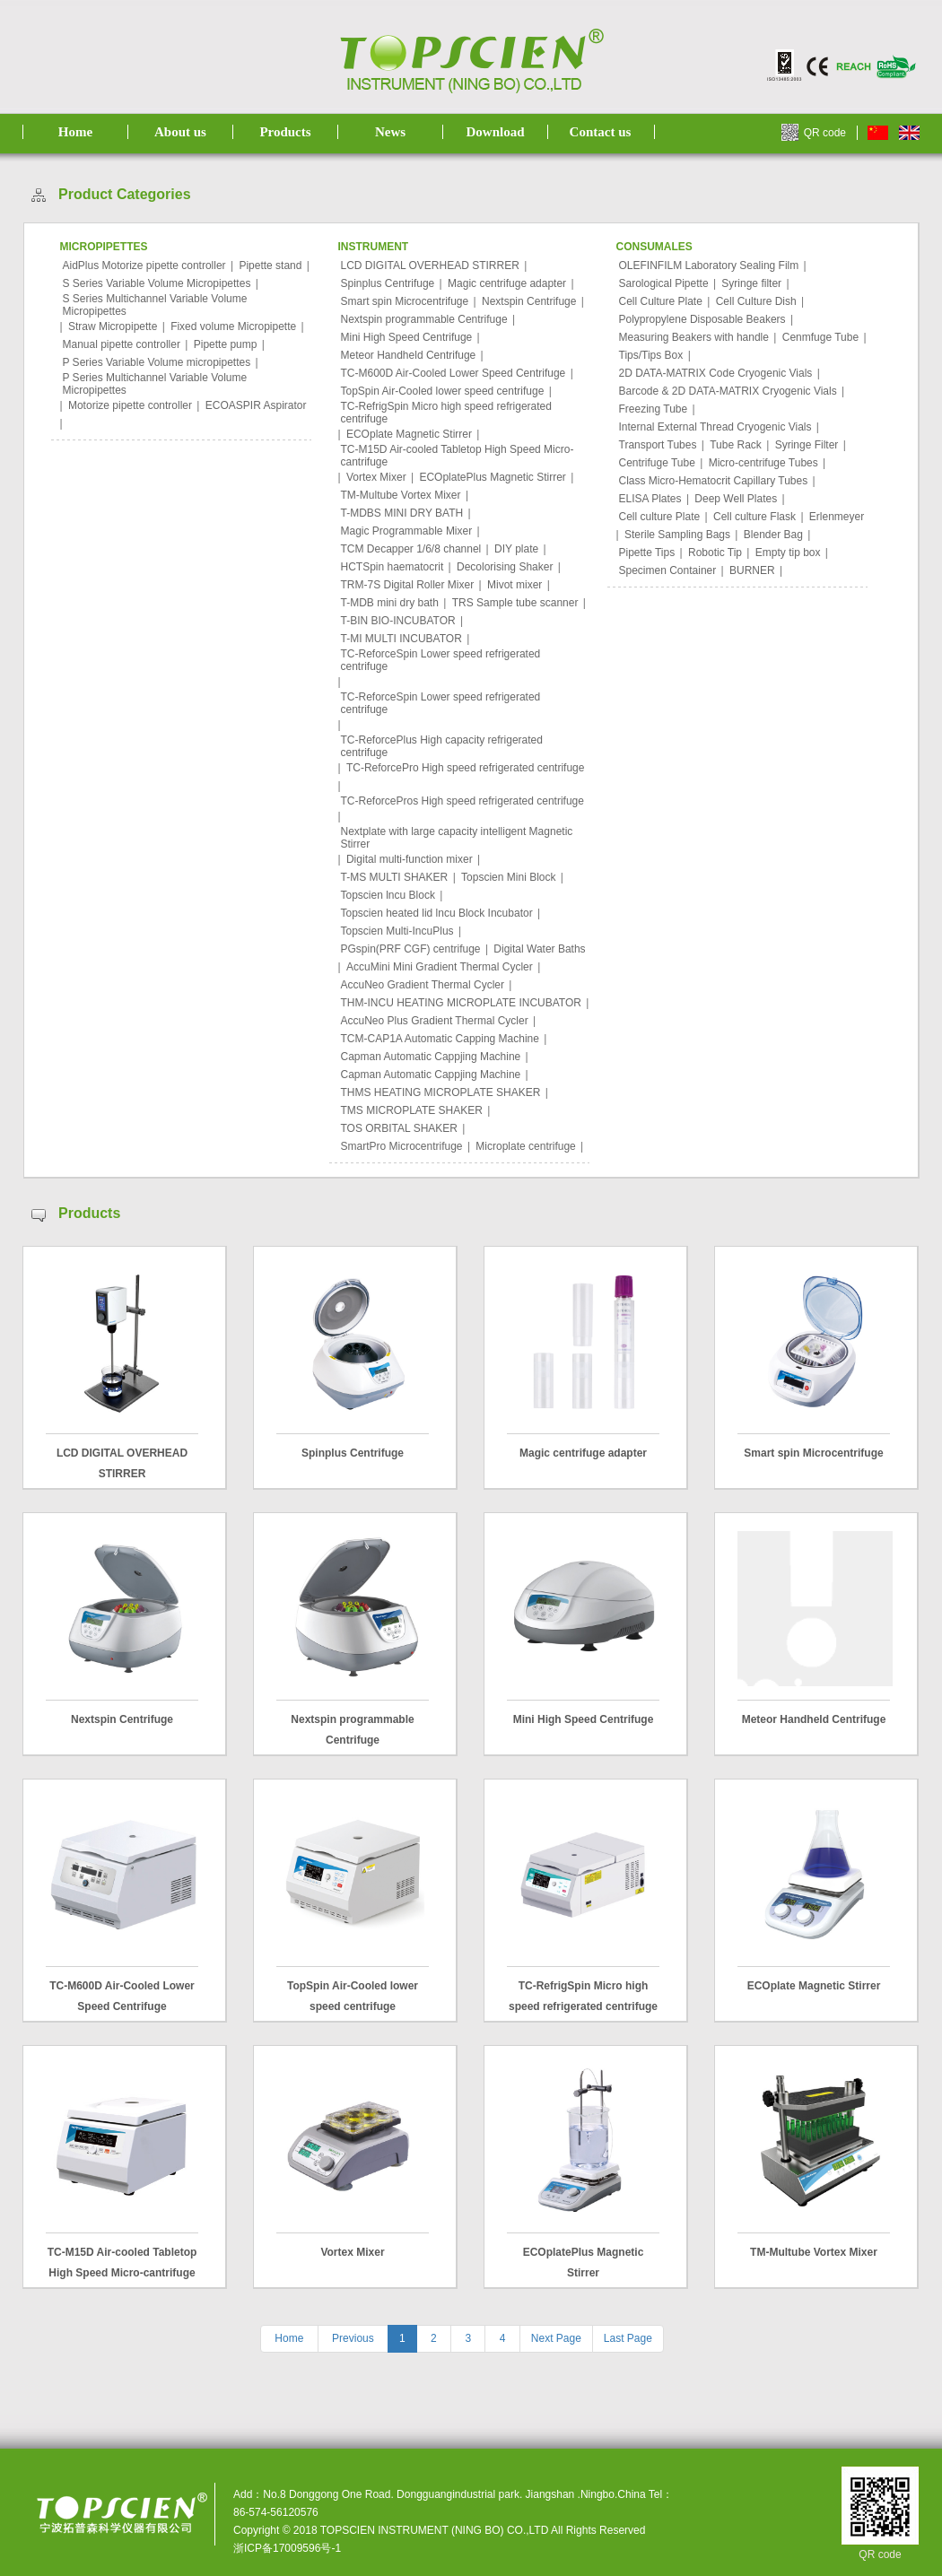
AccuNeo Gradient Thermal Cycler (423, 985)
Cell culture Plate (660, 516)
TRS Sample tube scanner (515, 602)
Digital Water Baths (539, 949)
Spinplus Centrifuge (388, 283)
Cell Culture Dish (756, 301)
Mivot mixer (514, 585)
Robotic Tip (715, 552)
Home (75, 132)
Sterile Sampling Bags (677, 534)
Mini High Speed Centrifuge (407, 337)
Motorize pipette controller (130, 405)
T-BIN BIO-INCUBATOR (398, 620)
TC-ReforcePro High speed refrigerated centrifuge (465, 767)
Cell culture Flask (754, 516)
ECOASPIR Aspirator (256, 405)
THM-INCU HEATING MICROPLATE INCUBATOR (461, 1002)
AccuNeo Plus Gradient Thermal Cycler (434, 1020)
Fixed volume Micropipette (233, 326)
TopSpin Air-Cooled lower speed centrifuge (443, 391)
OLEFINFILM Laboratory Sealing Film (709, 265)
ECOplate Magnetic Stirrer (409, 434)
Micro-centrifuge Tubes (763, 463)
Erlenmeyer (836, 516)
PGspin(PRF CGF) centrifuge (411, 949)
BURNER (752, 570)
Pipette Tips (647, 552)
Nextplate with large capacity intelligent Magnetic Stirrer (457, 837)
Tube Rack (736, 445)
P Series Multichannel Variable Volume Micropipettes (155, 383)
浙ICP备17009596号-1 (287, 2548)
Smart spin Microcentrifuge (405, 301)
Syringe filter (751, 283)
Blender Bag (773, 534)
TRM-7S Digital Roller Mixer (408, 585)
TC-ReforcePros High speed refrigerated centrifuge (462, 801)
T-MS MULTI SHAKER (395, 877)
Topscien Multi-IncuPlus (397, 931)
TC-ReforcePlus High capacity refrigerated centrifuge (442, 746)
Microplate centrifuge (525, 1146)
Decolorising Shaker (505, 567)
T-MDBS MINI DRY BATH (402, 513)
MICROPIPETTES (104, 246)
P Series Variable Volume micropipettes (157, 362)
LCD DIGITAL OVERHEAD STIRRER (430, 265)
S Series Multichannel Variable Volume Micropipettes (155, 305)
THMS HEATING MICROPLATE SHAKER (441, 1092)
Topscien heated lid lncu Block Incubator (437, 913)
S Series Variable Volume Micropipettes (157, 283)
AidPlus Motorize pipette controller (144, 265)
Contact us (601, 132)
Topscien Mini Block (508, 877)
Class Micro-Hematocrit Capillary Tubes (713, 480)
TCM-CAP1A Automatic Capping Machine (440, 1038)
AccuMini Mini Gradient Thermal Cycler (439, 967)
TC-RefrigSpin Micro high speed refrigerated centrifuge (446, 412)
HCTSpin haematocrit (392, 567)
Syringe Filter (807, 445)
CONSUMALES (654, 246)
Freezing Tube (653, 409)
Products (284, 132)
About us (180, 132)
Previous (353, 2338)
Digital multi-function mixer (409, 859)
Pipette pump (225, 344)
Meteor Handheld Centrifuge (408, 355)
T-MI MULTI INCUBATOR (401, 638)
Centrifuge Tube (657, 463)
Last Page (628, 2338)
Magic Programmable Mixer (407, 531)
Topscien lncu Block (388, 895)
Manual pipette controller (121, 344)
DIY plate (516, 549)
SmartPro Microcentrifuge (402, 1146)
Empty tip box (788, 552)
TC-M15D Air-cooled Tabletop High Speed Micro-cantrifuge (457, 455)
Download (495, 132)
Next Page (556, 2338)
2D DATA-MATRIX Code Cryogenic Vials (716, 373)
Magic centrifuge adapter (507, 283)
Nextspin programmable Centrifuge (424, 319)
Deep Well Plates (735, 498)
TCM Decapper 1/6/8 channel (411, 549)
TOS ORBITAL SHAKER (399, 1128)
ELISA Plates (650, 498)
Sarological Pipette (664, 283)
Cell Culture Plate (660, 301)
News (390, 132)
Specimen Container (668, 570)
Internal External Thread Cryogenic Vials (715, 427)
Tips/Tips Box (651, 355)
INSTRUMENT (373, 246)
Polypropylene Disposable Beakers (702, 319)
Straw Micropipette (112, 326)
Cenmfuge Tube (820, 337)
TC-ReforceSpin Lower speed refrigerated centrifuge (441, 660)
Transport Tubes (658, 445)
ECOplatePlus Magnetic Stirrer (492, 477)
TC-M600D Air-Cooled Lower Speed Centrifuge (453, 373)
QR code (825, 132)
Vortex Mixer (376, 477)
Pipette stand (270, 265)
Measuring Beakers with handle (694, 337)
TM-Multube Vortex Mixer (401, 495)
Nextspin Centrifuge (529, 301)
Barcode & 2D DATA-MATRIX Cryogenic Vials (728, 391)
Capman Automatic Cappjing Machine (431, 1056)
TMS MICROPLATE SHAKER (412, 1110)
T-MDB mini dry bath (390, 602)
